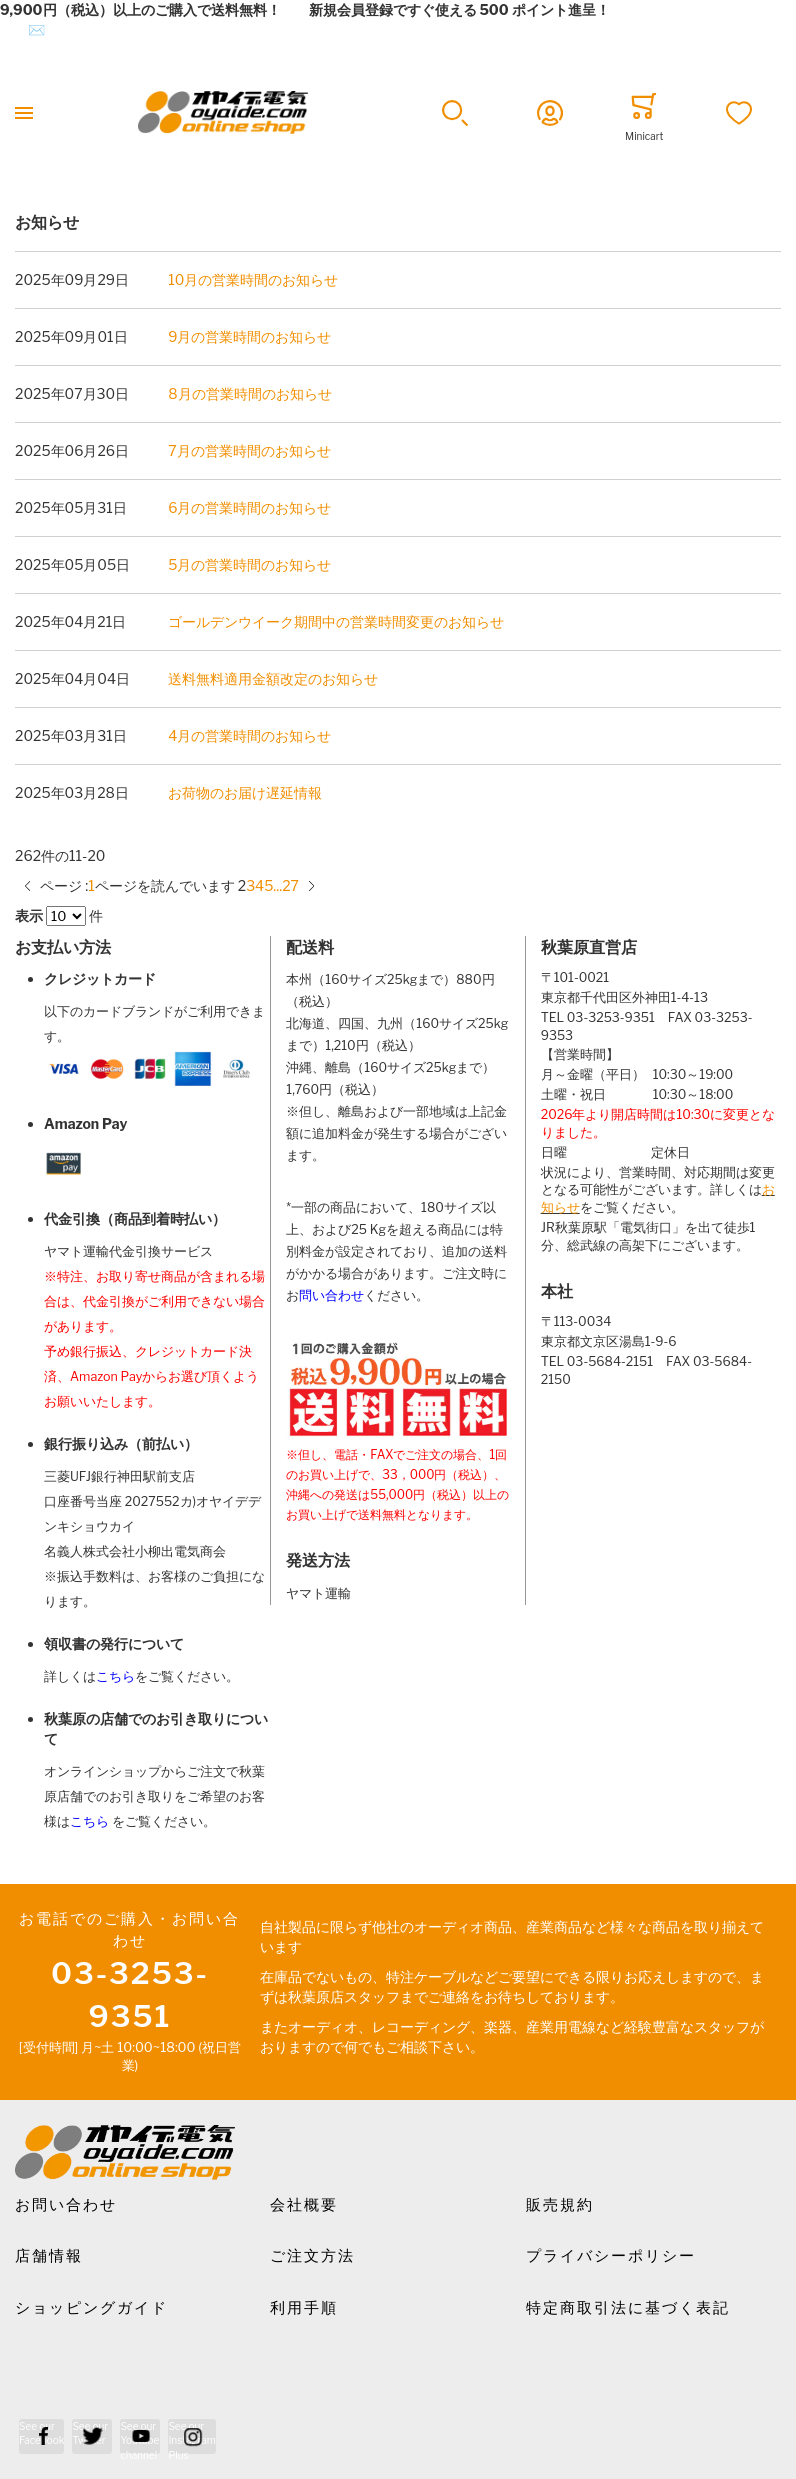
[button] (455, 113)
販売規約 (560, 2205)
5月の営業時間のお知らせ (249, 564)
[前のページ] (27, 885)
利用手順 (304, 2308)
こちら (115, 1676)
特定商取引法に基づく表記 (628, 2308)
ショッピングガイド (91, 2308)
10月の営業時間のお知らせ (253, 279)
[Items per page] (66, 916)
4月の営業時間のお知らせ (249, 735)
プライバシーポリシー (611, 2256)
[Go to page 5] (268, 885)
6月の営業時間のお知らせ (249, 507)
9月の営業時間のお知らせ (249, 336)
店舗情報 (49, 2256)
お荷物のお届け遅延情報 (245, 792)
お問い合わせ (66, 2205)
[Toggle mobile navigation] (24, 112)
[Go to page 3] (250, 885)
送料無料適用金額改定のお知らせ (273, 678)
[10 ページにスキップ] (277, 885)
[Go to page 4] (259, 885)
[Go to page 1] (91, 885)
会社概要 (304, 2205)
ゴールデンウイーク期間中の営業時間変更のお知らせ (336, 621)
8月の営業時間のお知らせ (249, 393)
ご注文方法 (312, 2256)
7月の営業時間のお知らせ (249, 450)
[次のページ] (311, 885)
